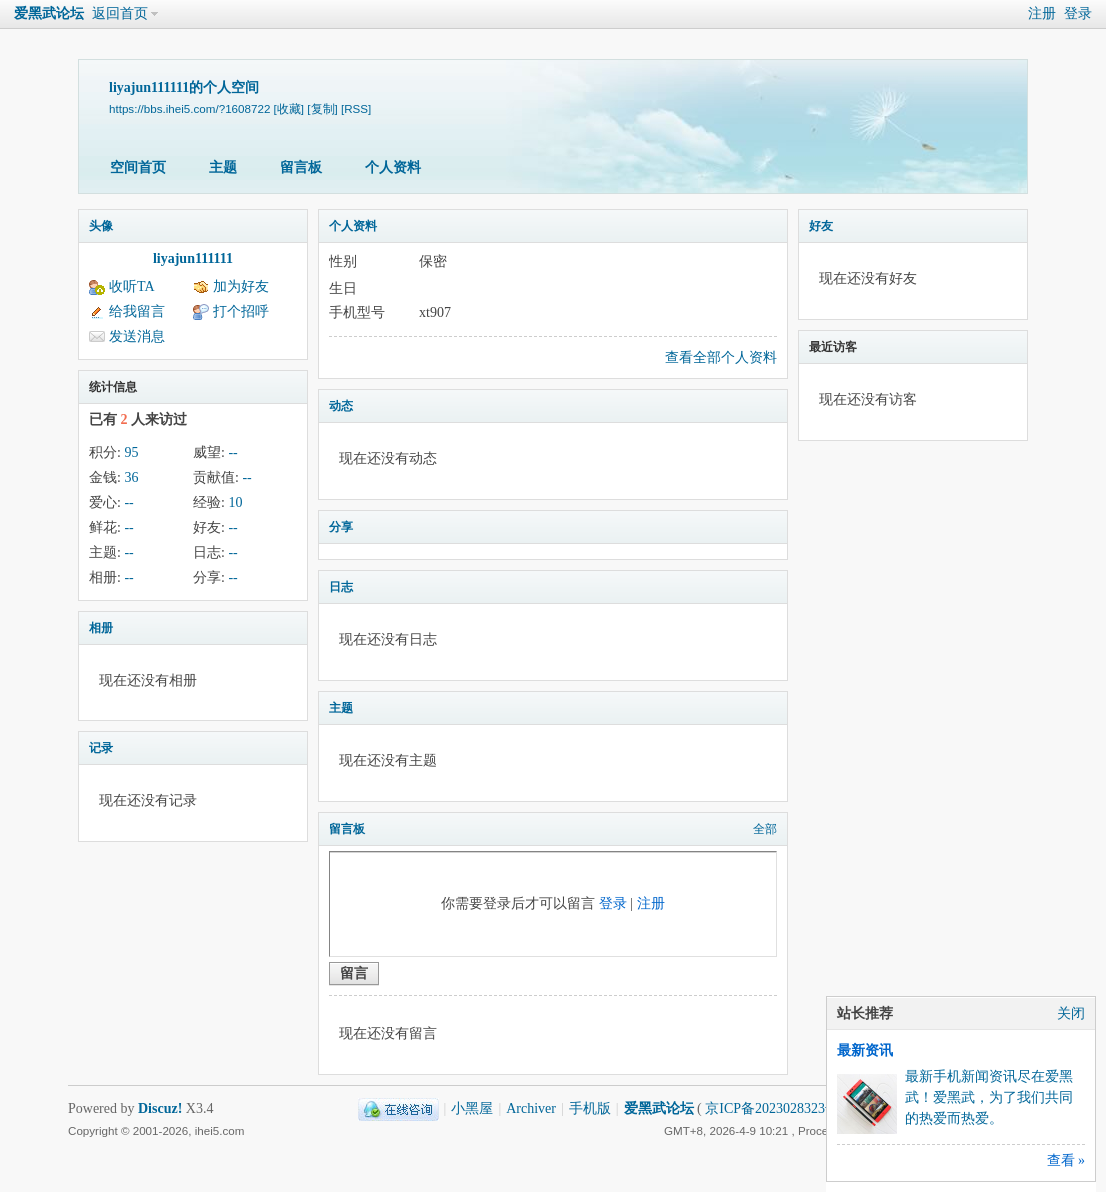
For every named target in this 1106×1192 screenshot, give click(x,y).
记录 (101, 748)
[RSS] (356, 108)
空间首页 (138, 167)
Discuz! (160, 1108)
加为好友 (241, 286)
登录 (1078, 13)
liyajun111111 (193, 258)
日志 (341, 587)
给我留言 (137, 311)
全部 (765, 829)
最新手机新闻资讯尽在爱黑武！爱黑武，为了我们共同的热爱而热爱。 (989, 1097)
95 (131, 452)
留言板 (301, 167)
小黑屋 (472, 1108)
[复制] (322, 108)
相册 (101, 628)
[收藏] (289, 108)
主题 (223, 167)
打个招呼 (241, 311)
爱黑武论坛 (49, 13)
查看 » (1066, 1160)
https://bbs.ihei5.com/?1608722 (189, 108)
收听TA (132, 286)
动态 (341, 406)
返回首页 (120, 13)
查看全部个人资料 (721, 357)
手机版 (590, 1108)
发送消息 (137, 336)
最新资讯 (865, 1050)
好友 (821, 226)
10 (235, 502)
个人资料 (393, 167)
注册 (1042, 13)
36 (131, 477)
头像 (101, 226)
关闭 (1071, 1013)
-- (232, 452)
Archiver (531, 1108)
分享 (341, 527)
